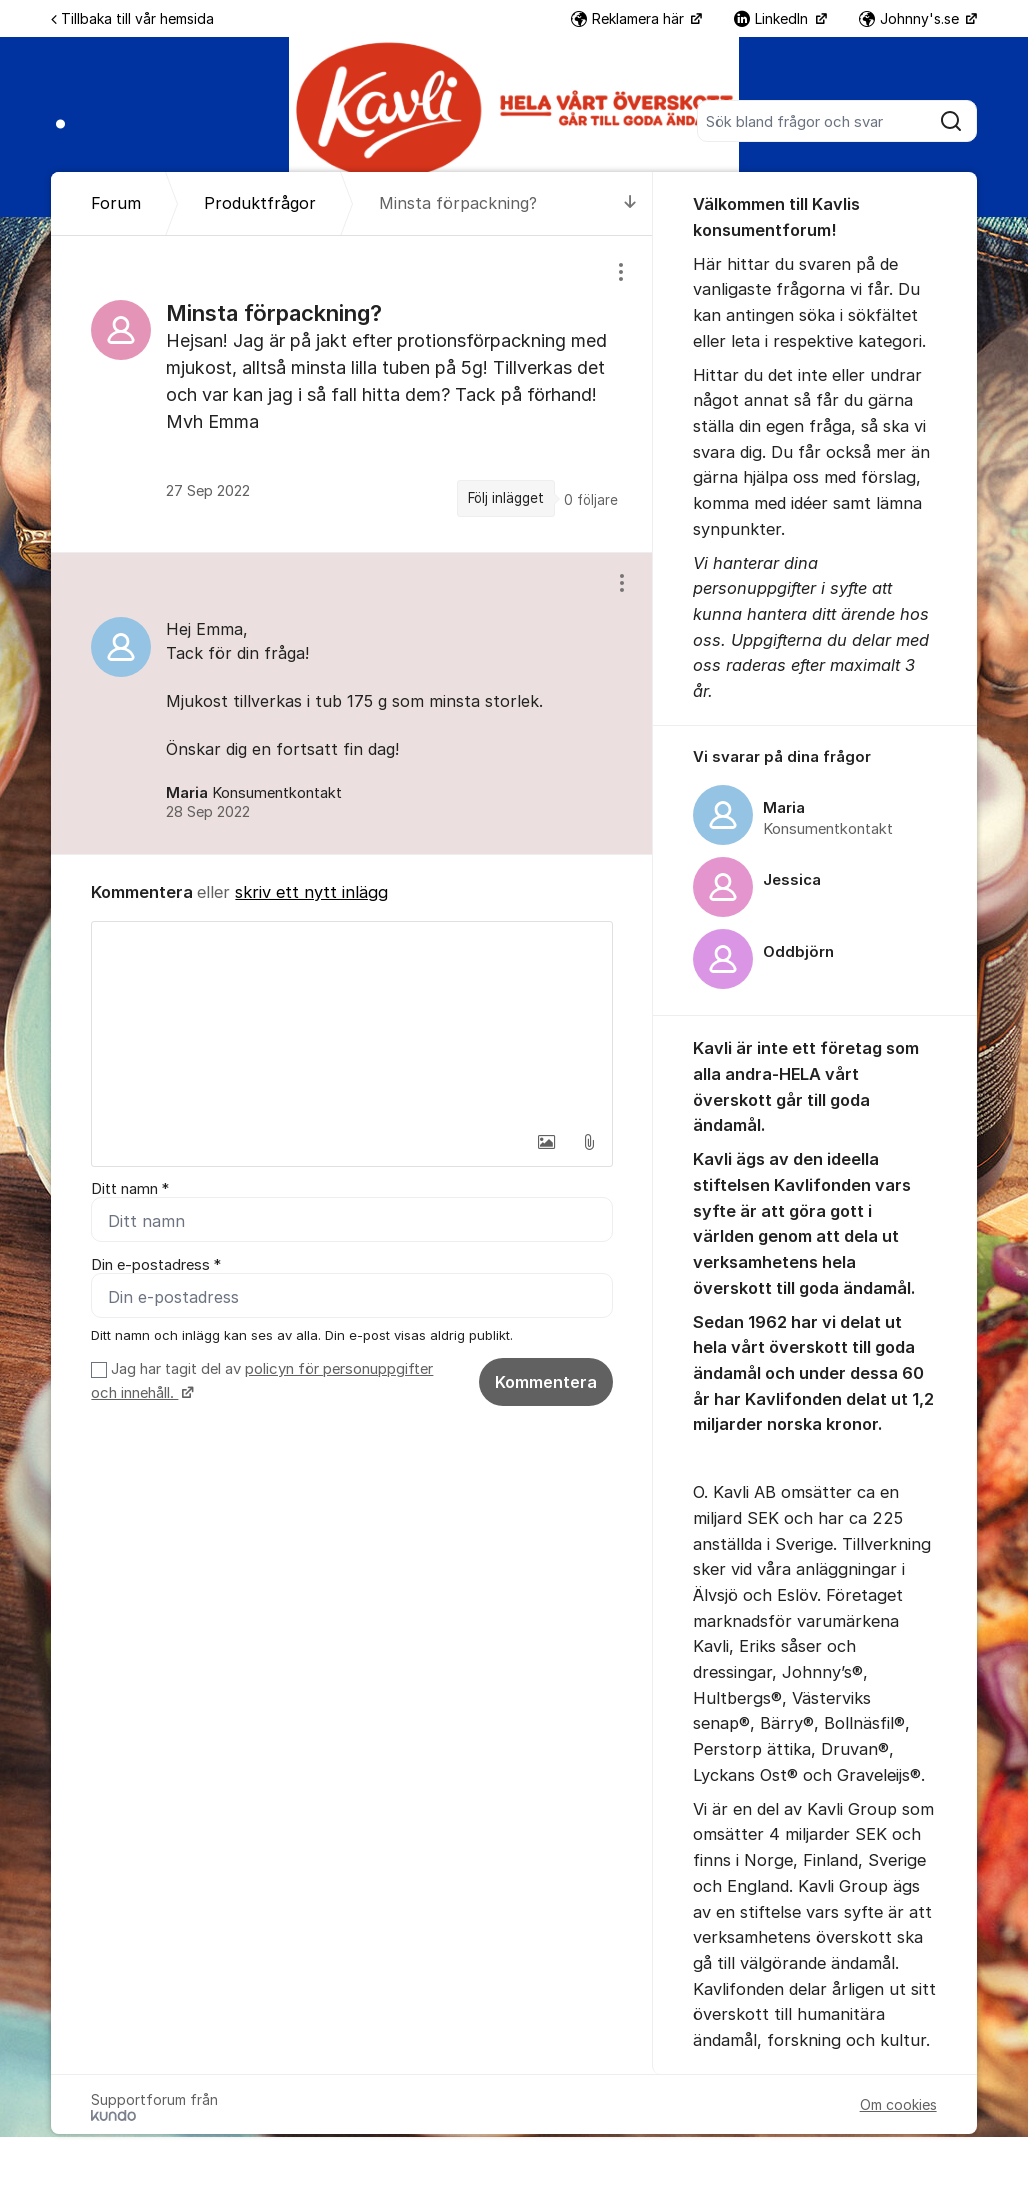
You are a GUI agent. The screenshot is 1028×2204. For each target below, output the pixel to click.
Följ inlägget (506, 498)
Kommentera (546, 1382)
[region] (351, 393)
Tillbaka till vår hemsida (132, 18)
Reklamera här (629, 18)
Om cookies (898, 2104)
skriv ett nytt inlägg (311, 892)
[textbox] (351, 1022)
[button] (547, 1142)
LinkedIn (773, 18)
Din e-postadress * (156, 1265)
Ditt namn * (130, 1189)
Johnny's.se (911, 18)
